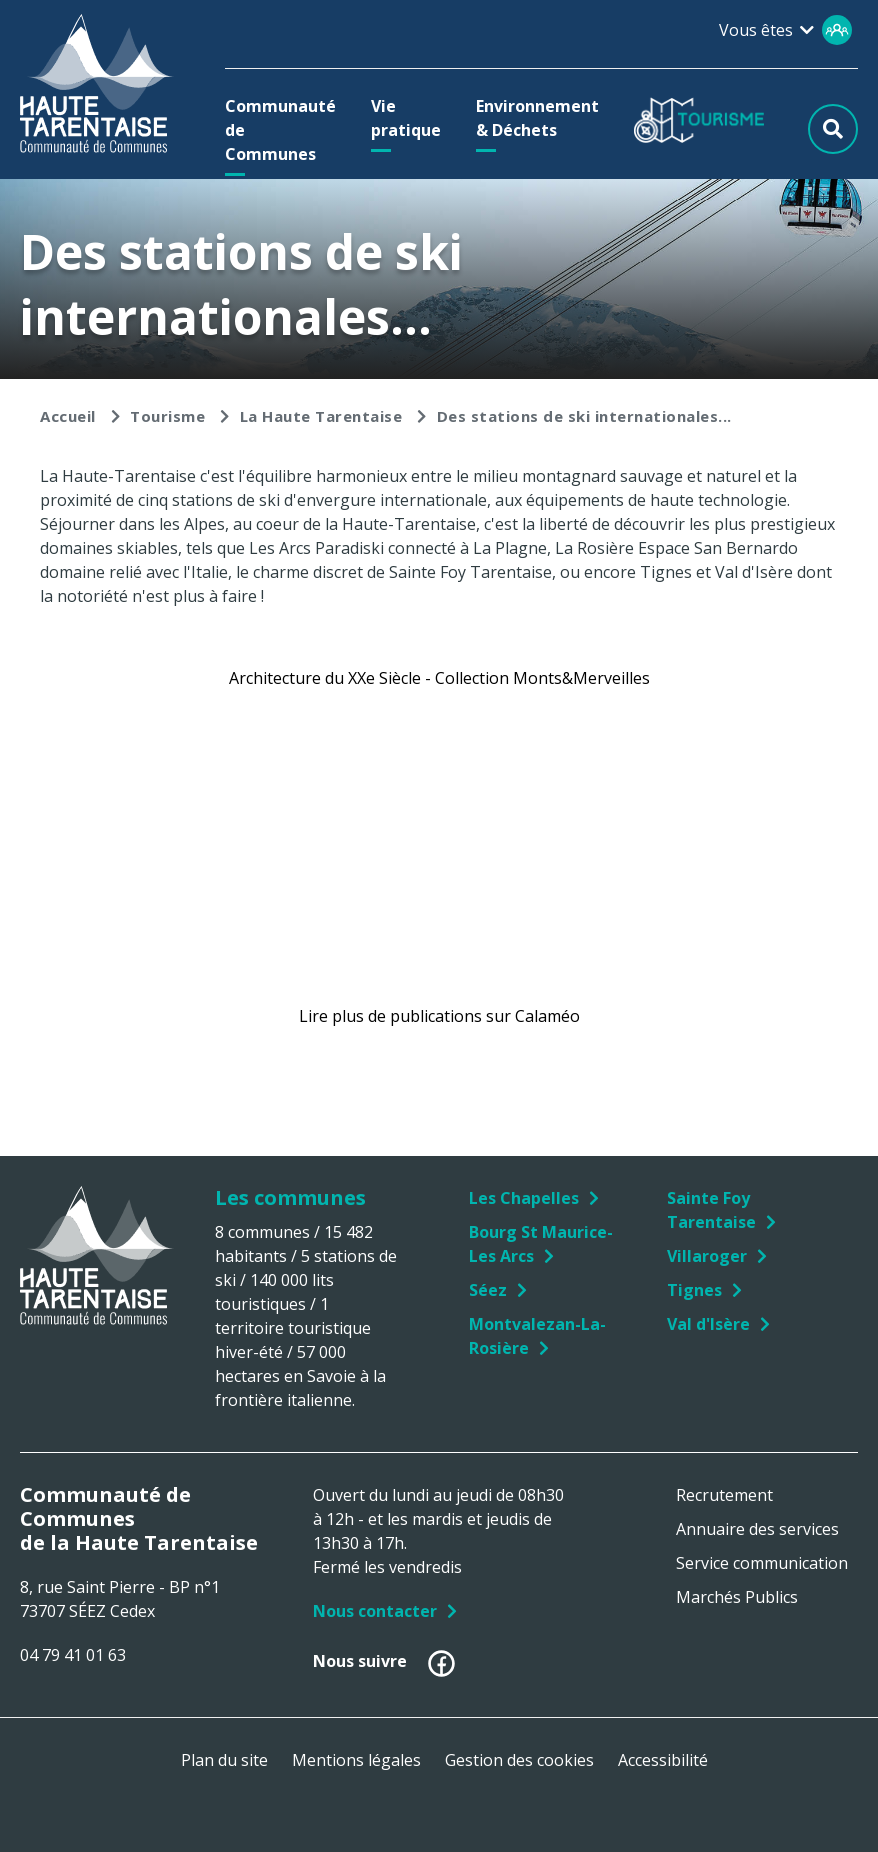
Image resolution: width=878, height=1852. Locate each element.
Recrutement (724, 1495)
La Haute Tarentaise (321, 416)
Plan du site (224, 1760)
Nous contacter (375, 1611)
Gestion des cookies (519, 1760)
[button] (280, 130)
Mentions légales (356, 1760)
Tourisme (167, 416)
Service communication (762, 1563)
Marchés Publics (737, 1597)
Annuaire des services (757, 1529)
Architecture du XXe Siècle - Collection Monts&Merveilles (439, 678)
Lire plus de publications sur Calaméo (439, 1016)
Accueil (68, 416)
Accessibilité (663, 1760)
